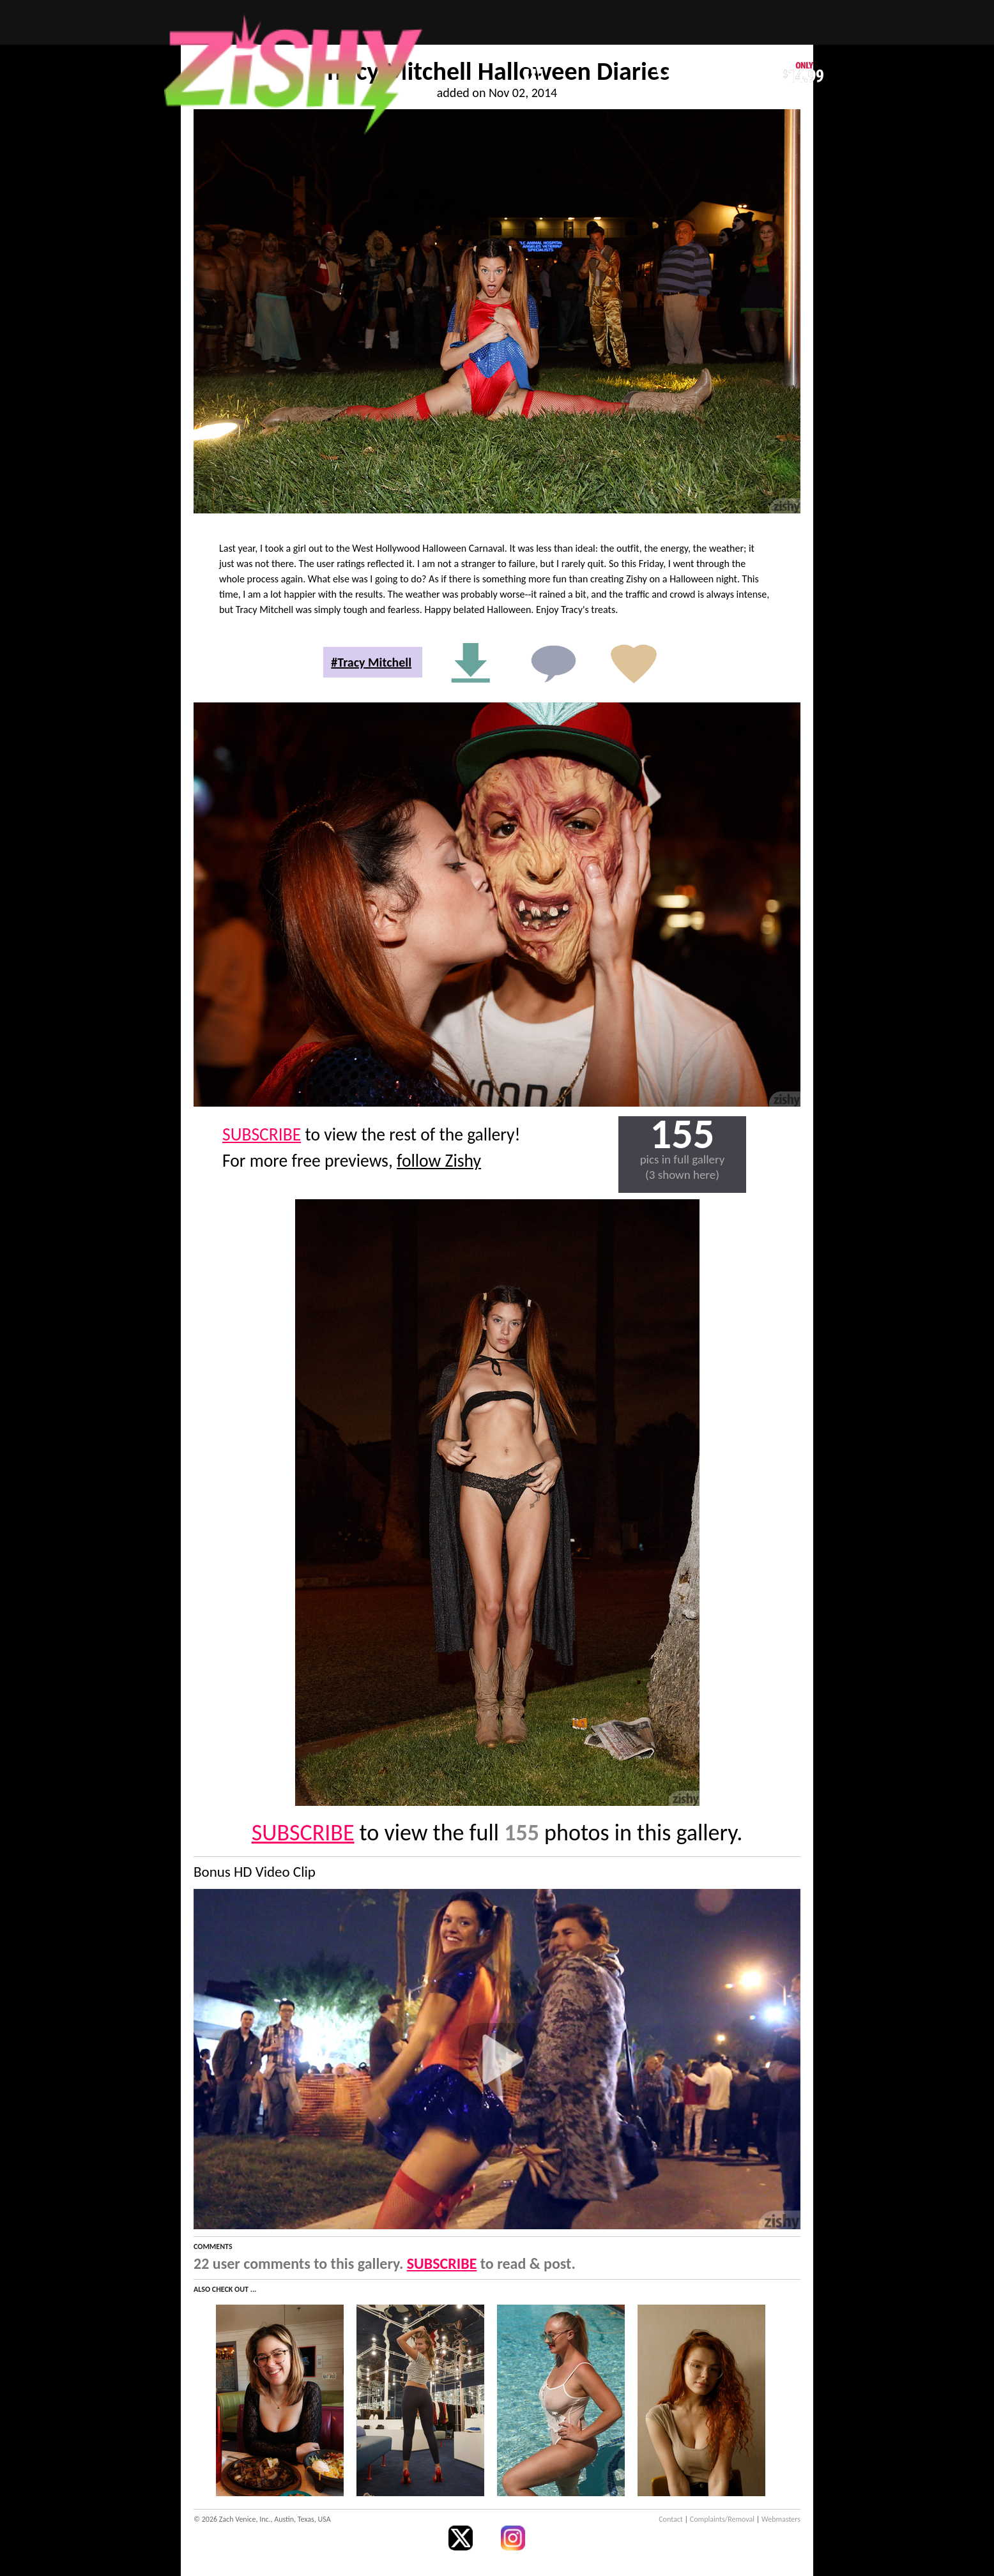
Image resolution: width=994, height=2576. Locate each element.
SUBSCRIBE (261, 1134)
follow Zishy (439, 1160)
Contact (671, 2519)
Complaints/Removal (722, 2519)
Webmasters (780, 2519)
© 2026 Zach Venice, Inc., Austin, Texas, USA (262, 2519)
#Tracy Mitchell (371, 662)
